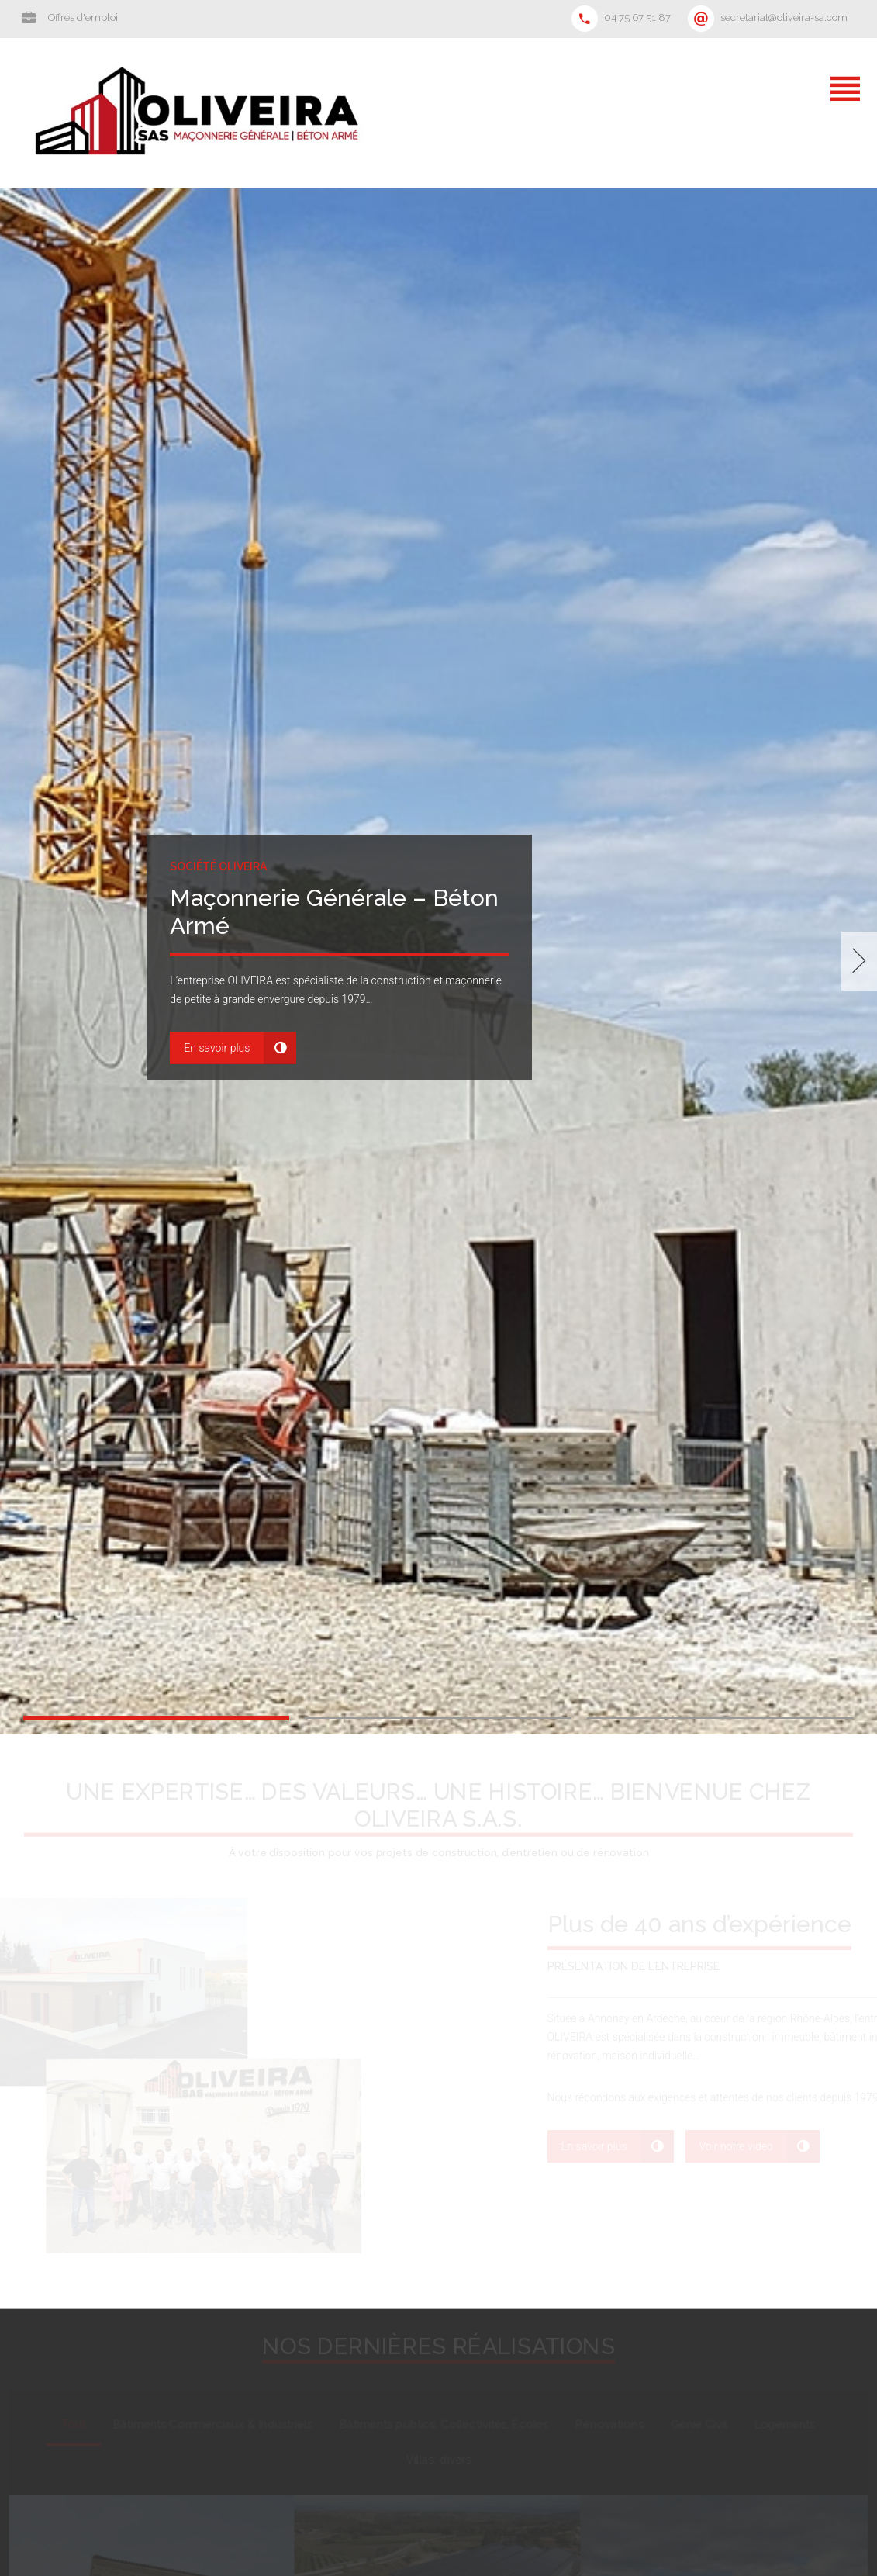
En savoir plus (217, 1048)
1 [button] (156, 1718)
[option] (438, 961)
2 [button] (438, 1718)
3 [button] (720, 1718)
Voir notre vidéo (736, 2146)
